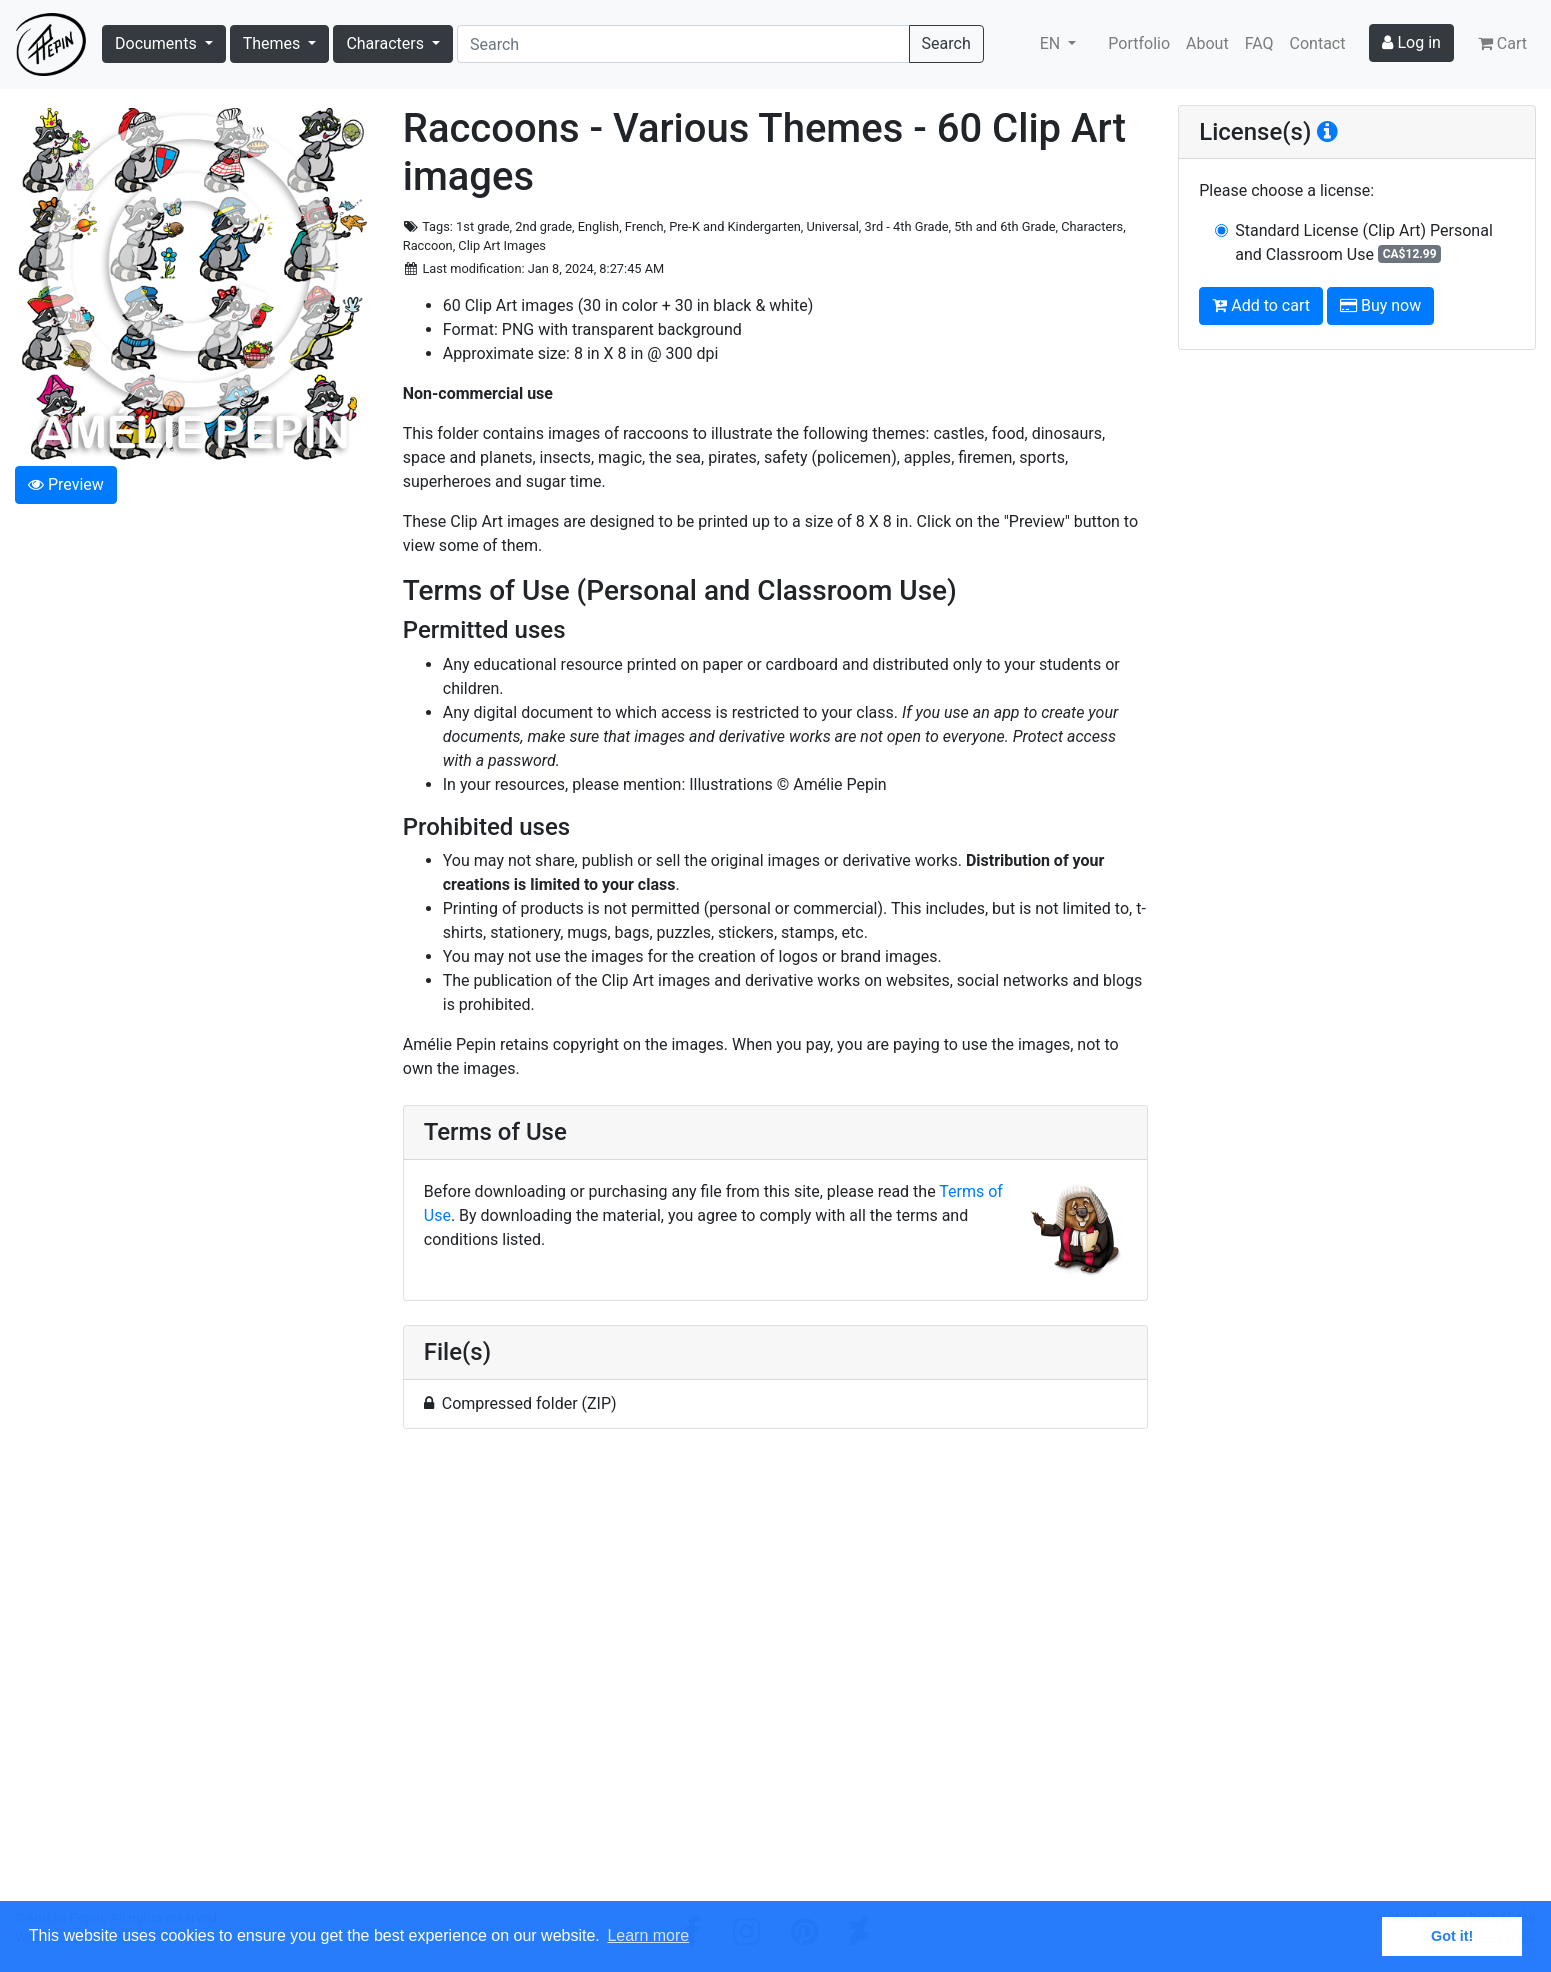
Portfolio (1139, 43)
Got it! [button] (1452, 1936)
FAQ (1259, 43)
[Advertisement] (776, 1676)
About (1207, 43)
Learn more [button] (648, 1935)
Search (946, 43)
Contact (1318, 43)
